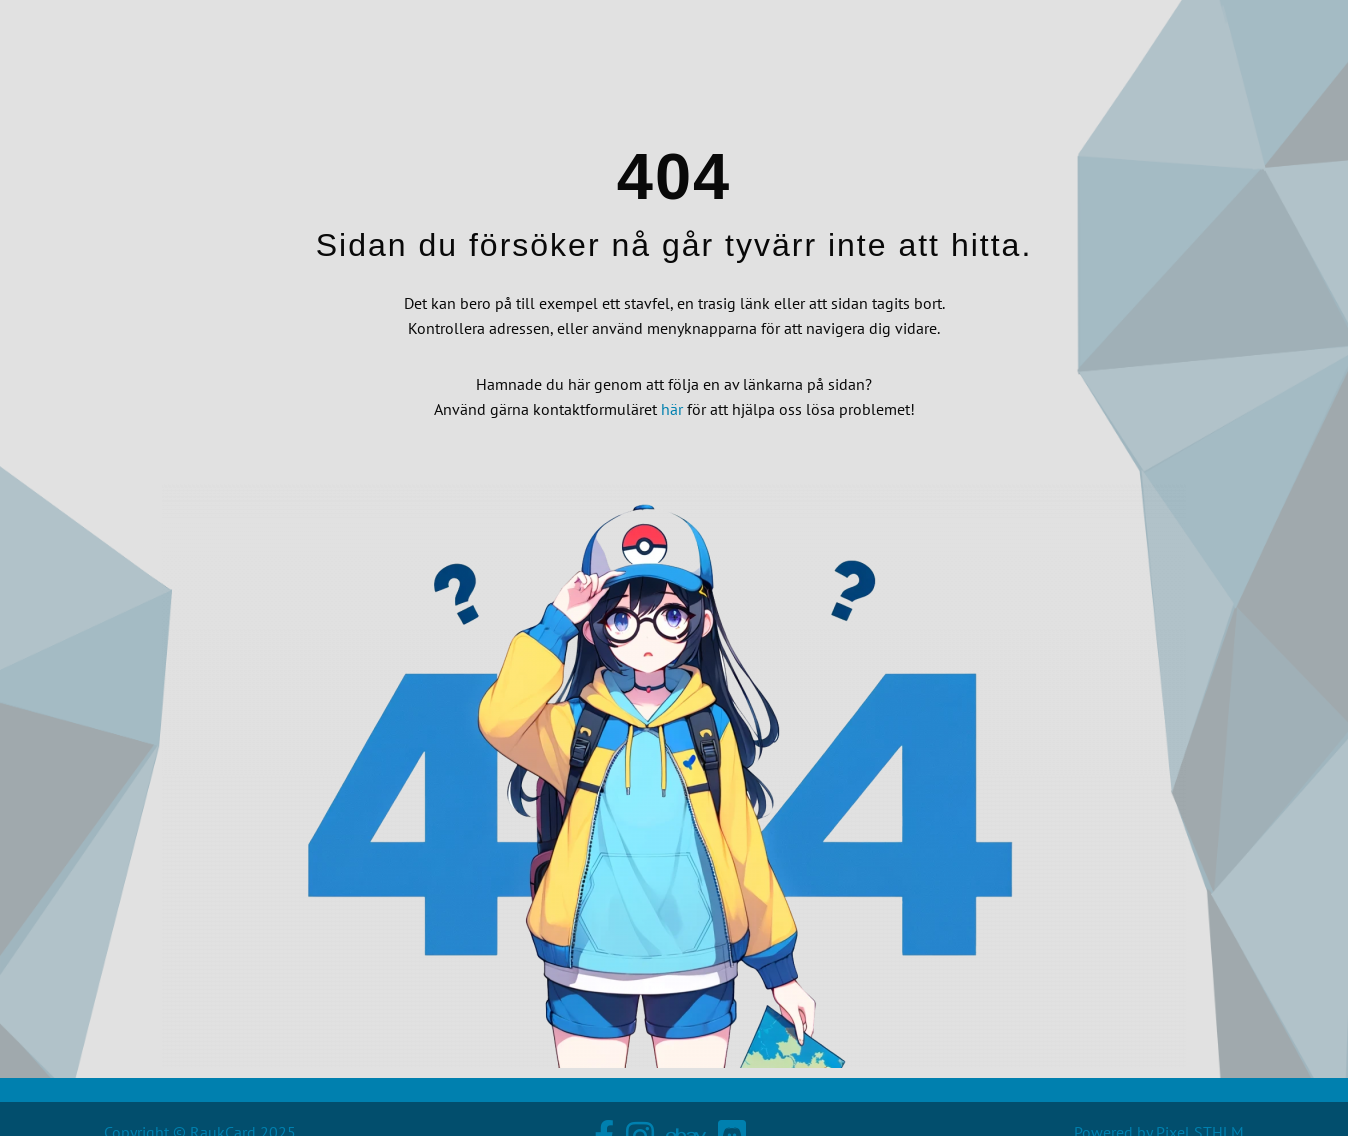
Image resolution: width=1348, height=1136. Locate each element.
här (672, 409)
